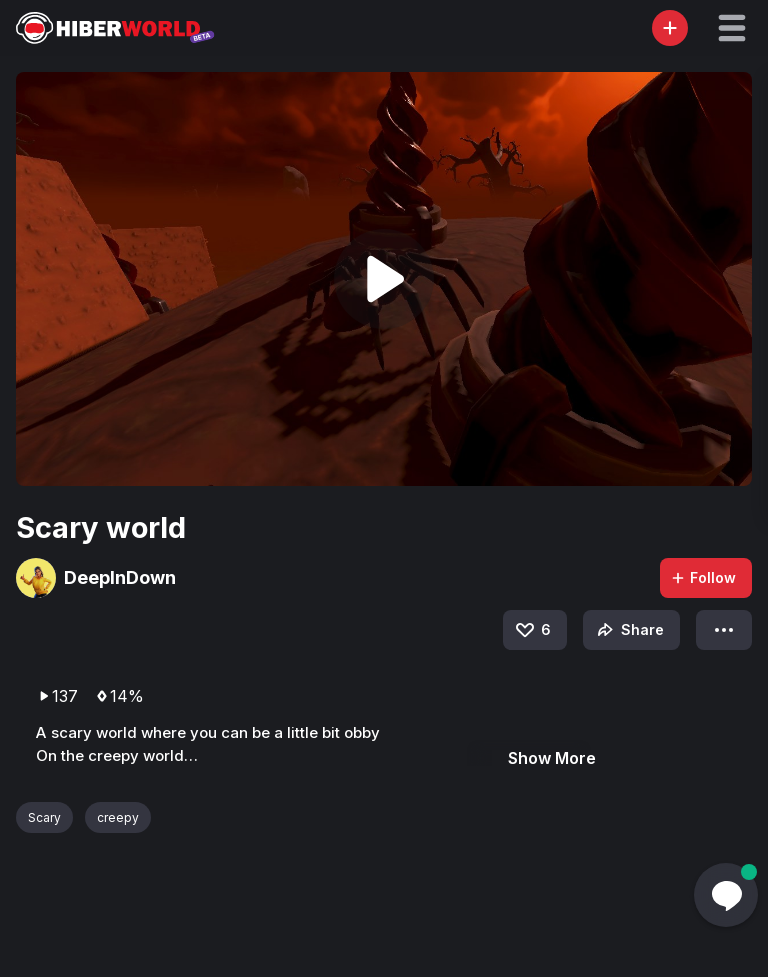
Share (628, 630)
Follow (703, 577)
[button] (732, 28)
